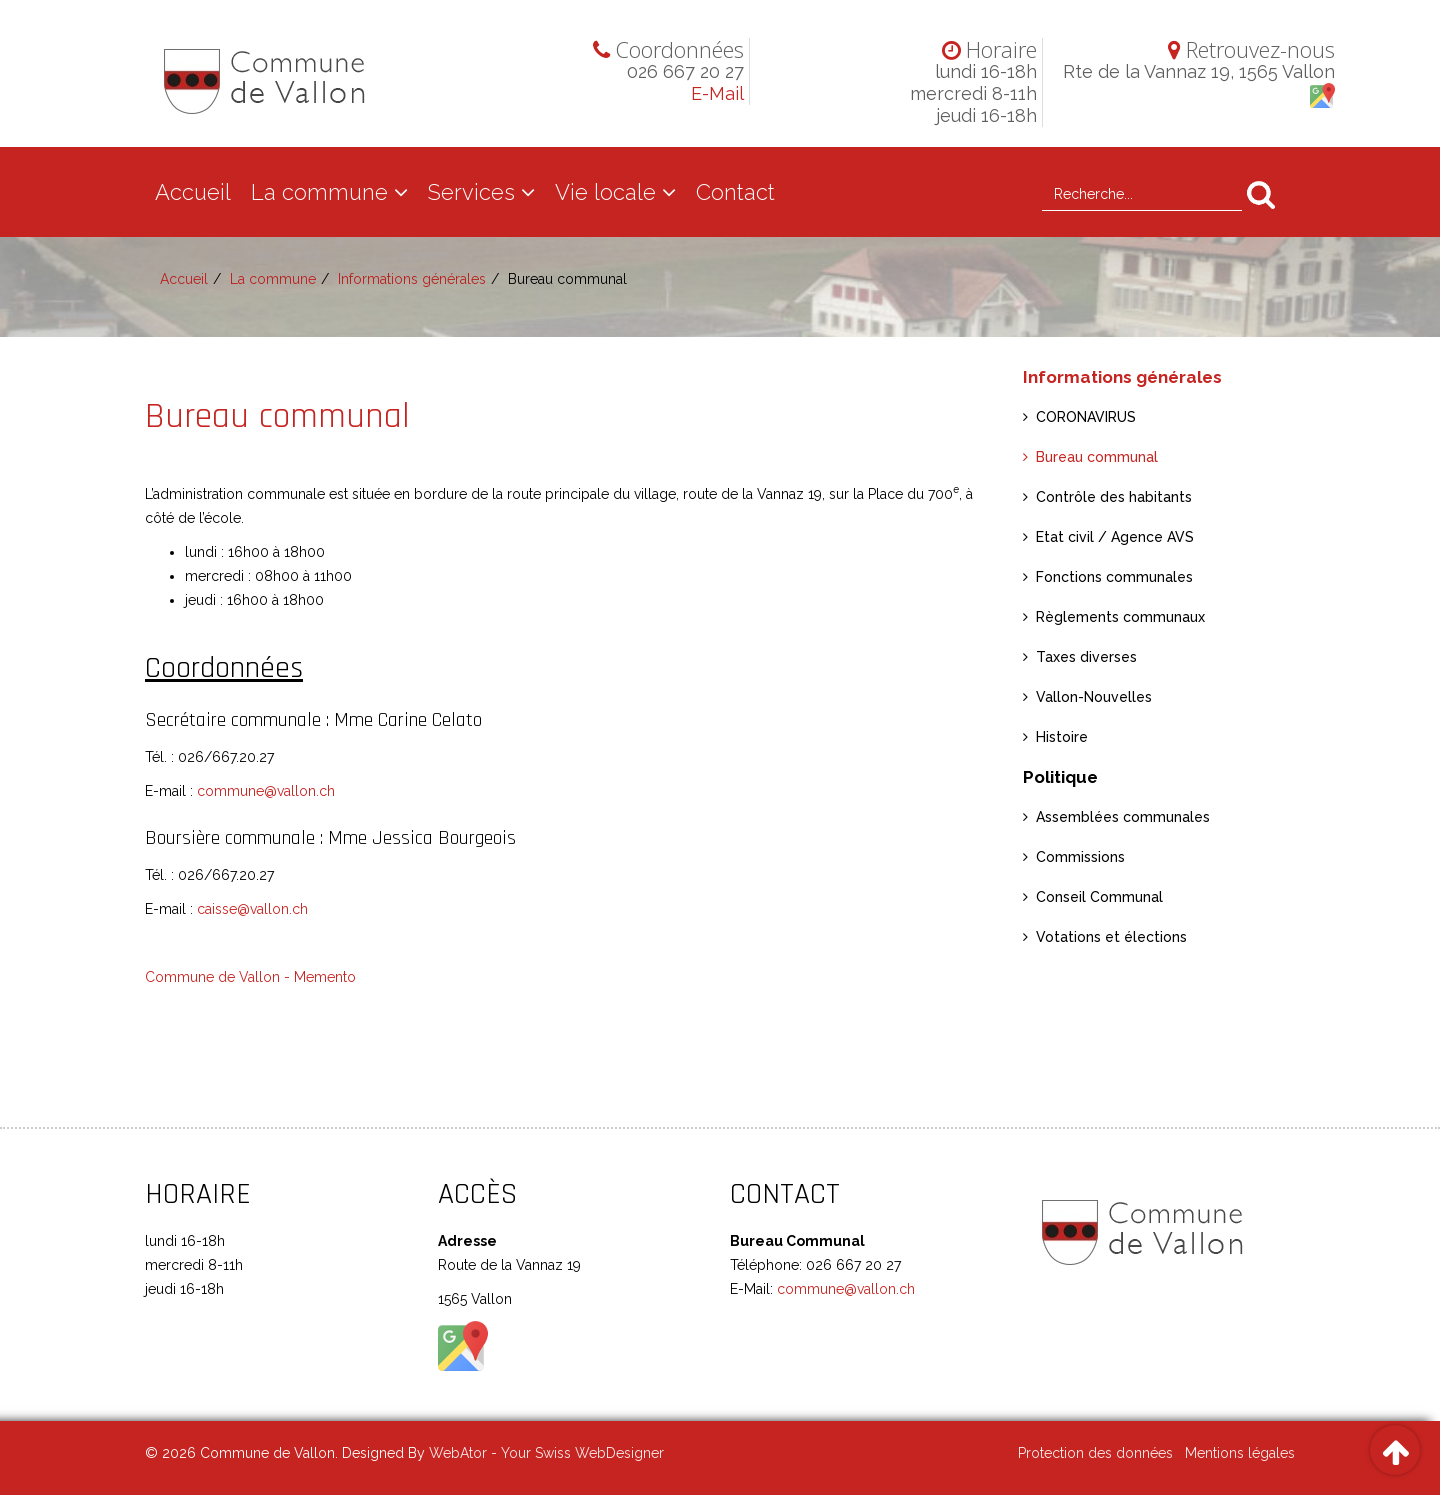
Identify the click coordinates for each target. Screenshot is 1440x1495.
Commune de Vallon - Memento (250, 977)
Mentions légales (1240, 1453)
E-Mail (717, 93)
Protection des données (1095, 1453)
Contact (735, 192)
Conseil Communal (1099, 897)
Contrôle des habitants (1114, 497)
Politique (1060, 777)
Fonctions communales (1114, 577)
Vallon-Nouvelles (1094, 697)
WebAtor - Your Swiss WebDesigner (546, 1453)
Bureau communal (1097, 457)
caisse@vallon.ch (252, 909)
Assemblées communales (1123, 817)
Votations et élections (1111, 937)
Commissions (1080, 857)
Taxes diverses (1086, 657)
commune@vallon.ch (266, 791)
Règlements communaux (1120, 617)
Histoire (1062, 737)
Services (471, 192)
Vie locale (605, 192)
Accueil (193, 192)
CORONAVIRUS (1086, 417)
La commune (319, 192)
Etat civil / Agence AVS (1115, 537)
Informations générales (412, 279)
